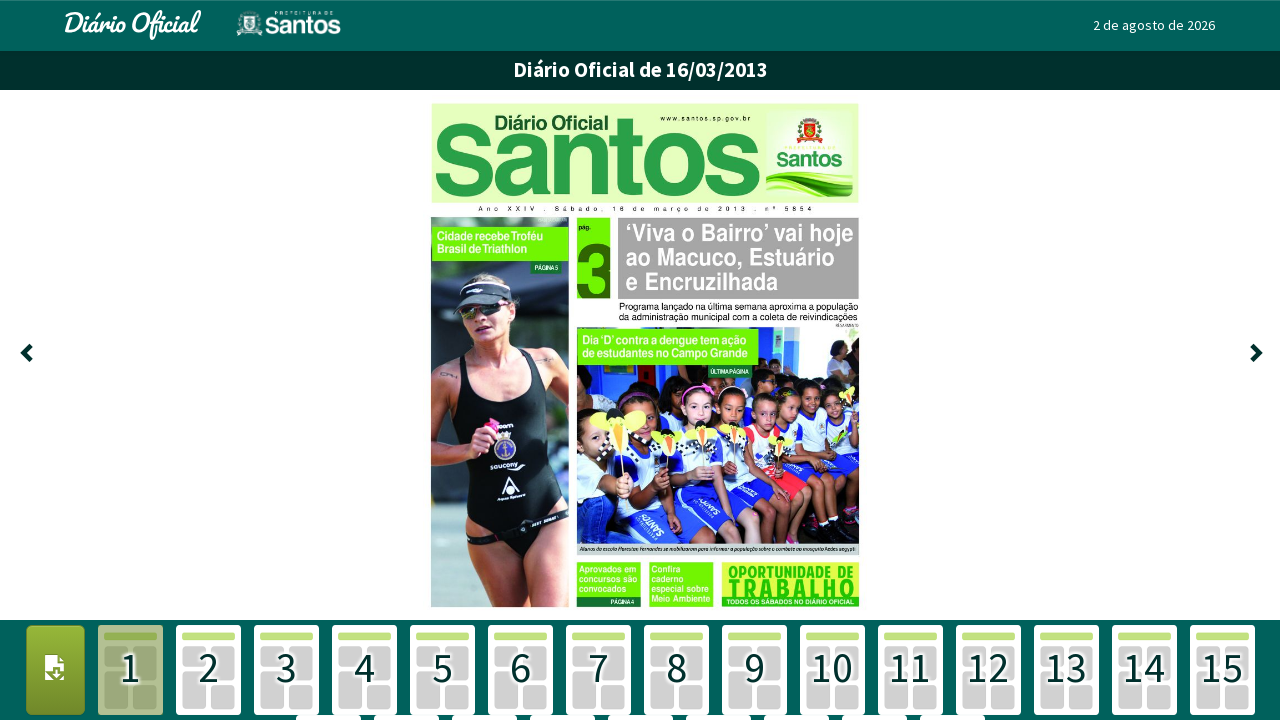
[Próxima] (1253, 355)
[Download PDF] (55, 670)
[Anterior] (26, 355)
